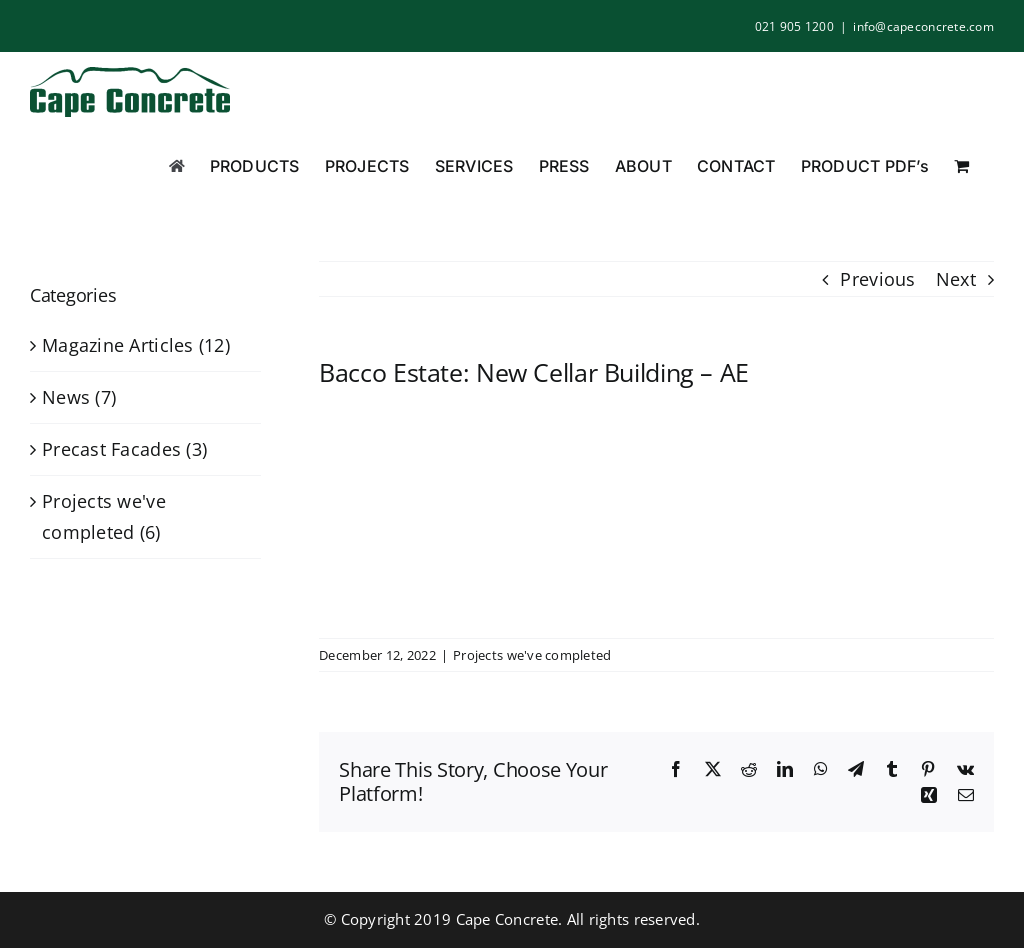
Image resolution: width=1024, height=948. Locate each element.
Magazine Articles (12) (136, 345)
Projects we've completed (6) (104, 516)
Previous (877, 279)
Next (956, 279)
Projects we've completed (532, 655)
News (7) (79, 397)
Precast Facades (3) (124, 449)
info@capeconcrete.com (923, 26)
